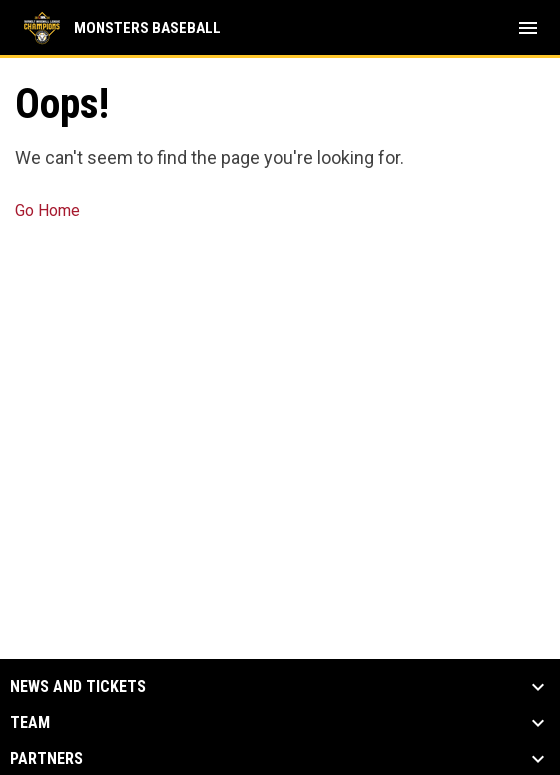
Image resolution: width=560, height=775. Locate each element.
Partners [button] (46, 759)
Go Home (47, 210)
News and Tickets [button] (78, 687)
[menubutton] (528, 28)
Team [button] (30, 723)
